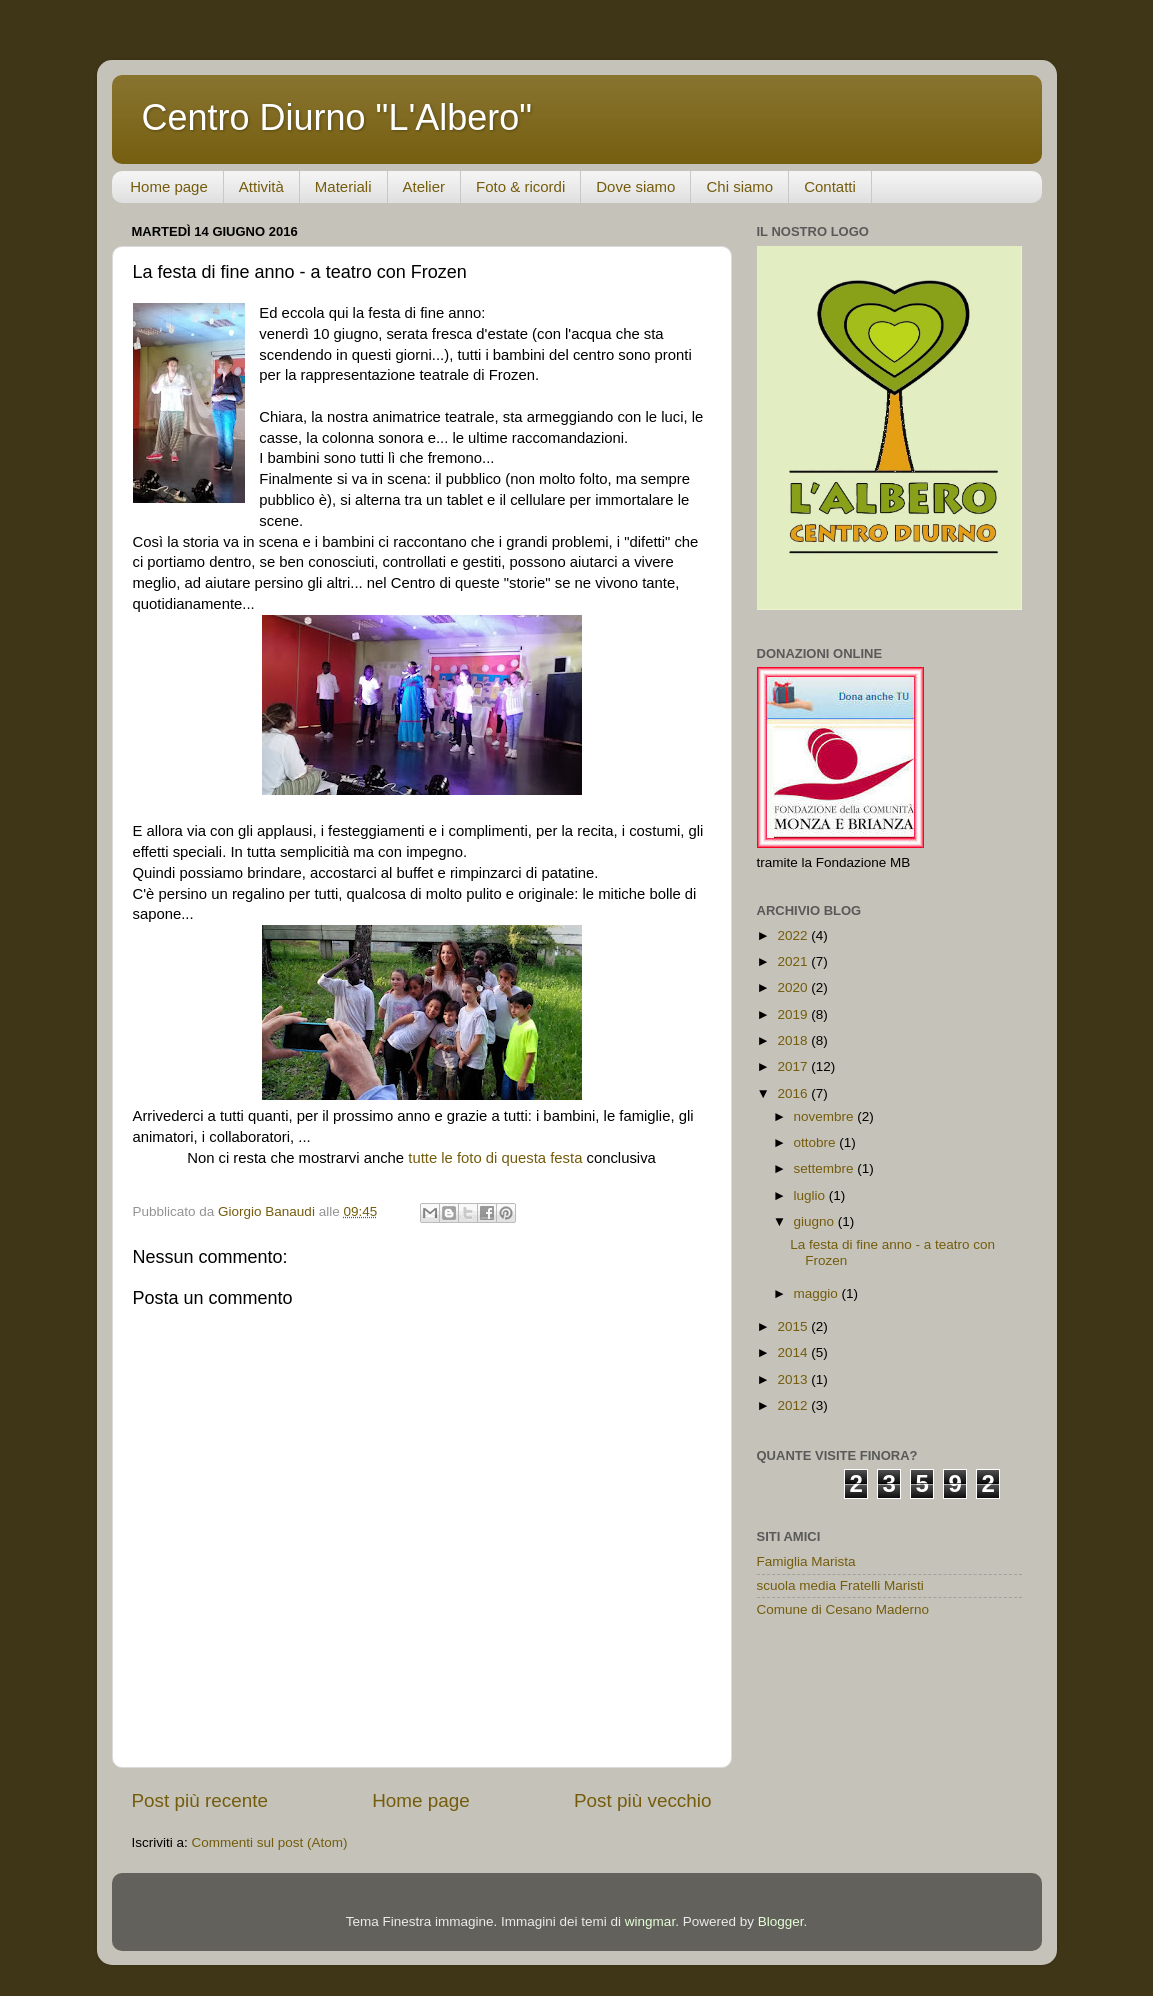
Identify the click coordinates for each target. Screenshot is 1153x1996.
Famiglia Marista (806, 1561)
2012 (794, 1405)
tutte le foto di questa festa (497, 1158)
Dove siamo (635, 186)
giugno (816, 1221)
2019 (794, 1014)
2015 (794, 1326)
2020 (794, 987)
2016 (794, 1093)
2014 (794, 1352)
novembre (826, 1116)
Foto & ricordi (520, 186)
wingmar (650, 1921)
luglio (811, 1195)
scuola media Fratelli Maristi (840, 1585)
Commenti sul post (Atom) (270, 1842)
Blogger (781, 1921)
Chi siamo (739, 186)
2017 (794, 1066)
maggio (818, 1293)
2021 (794, 961)
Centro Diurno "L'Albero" (337, 117)
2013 (794, 1379)
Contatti (830, 186)
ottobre (817, 1142)
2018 (794, 1040)
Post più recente (200, 1800)
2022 (794, 935)
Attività (261, 186)
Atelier (424, 186)
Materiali (343, 186)
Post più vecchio (643, 1800)
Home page (169, 186)
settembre (826, 1168)
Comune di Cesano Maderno (843, 1609)
